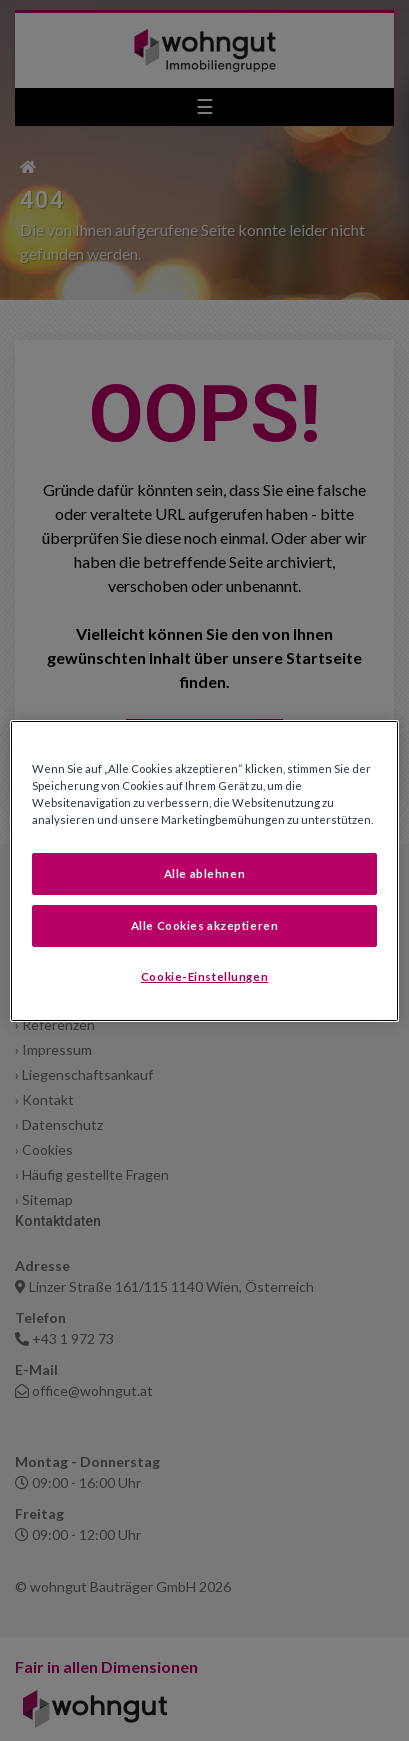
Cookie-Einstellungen (204, 976)
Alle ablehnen (204, 873)
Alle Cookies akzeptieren (205, 925)
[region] (204, 870)
